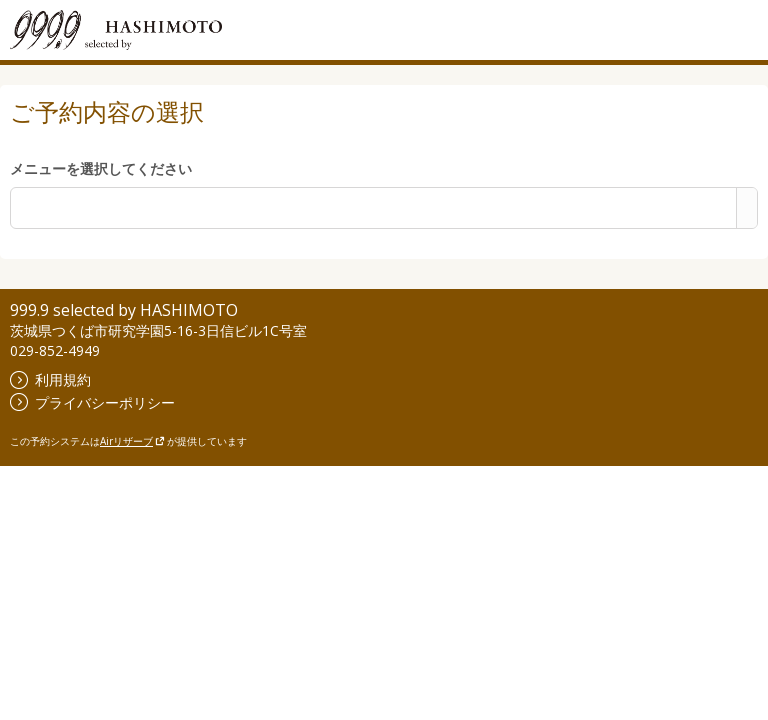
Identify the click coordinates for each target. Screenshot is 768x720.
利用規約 (50, 379)
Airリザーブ (132, 441)
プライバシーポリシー (92, 402)
